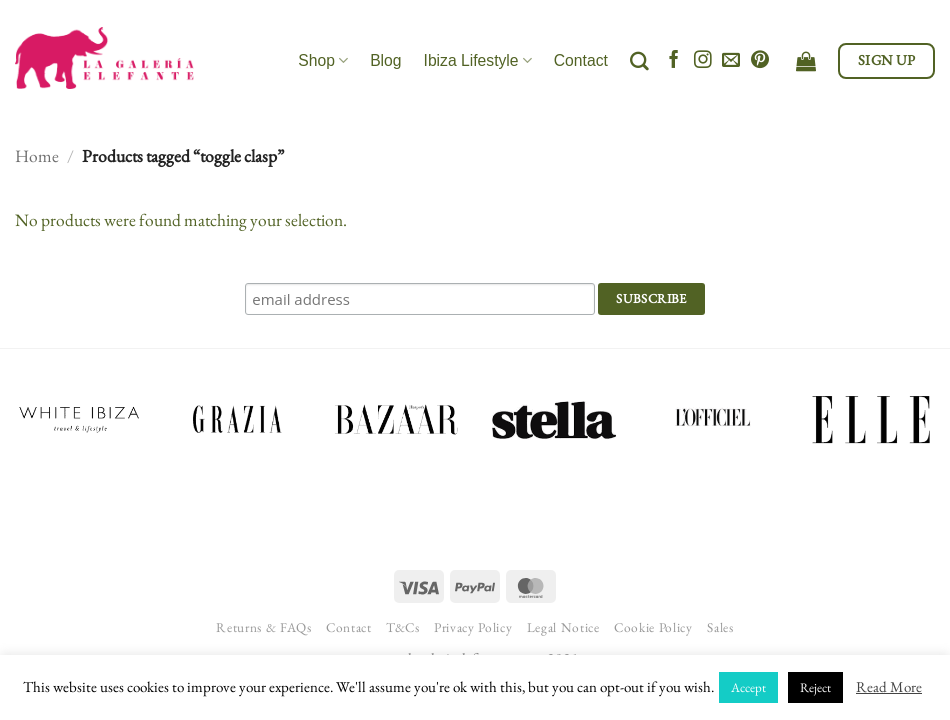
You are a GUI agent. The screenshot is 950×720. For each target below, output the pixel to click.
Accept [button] (748, 687)
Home (37, 155)
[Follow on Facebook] (674, 61)
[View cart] (806, 61)
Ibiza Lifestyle (478, 60)
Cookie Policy (653, 627)
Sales (720, 627)
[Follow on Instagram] (703, 61)
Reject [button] (815, 687)
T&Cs (403, 627)
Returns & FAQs (263, 627)
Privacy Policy (473, 627)
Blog (385, 60)
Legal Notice (563, 627)
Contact (581, 60)
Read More (889, 686)
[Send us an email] (731, 61)
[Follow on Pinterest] (760, 61)
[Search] (639, 61)
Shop (323, 60)
